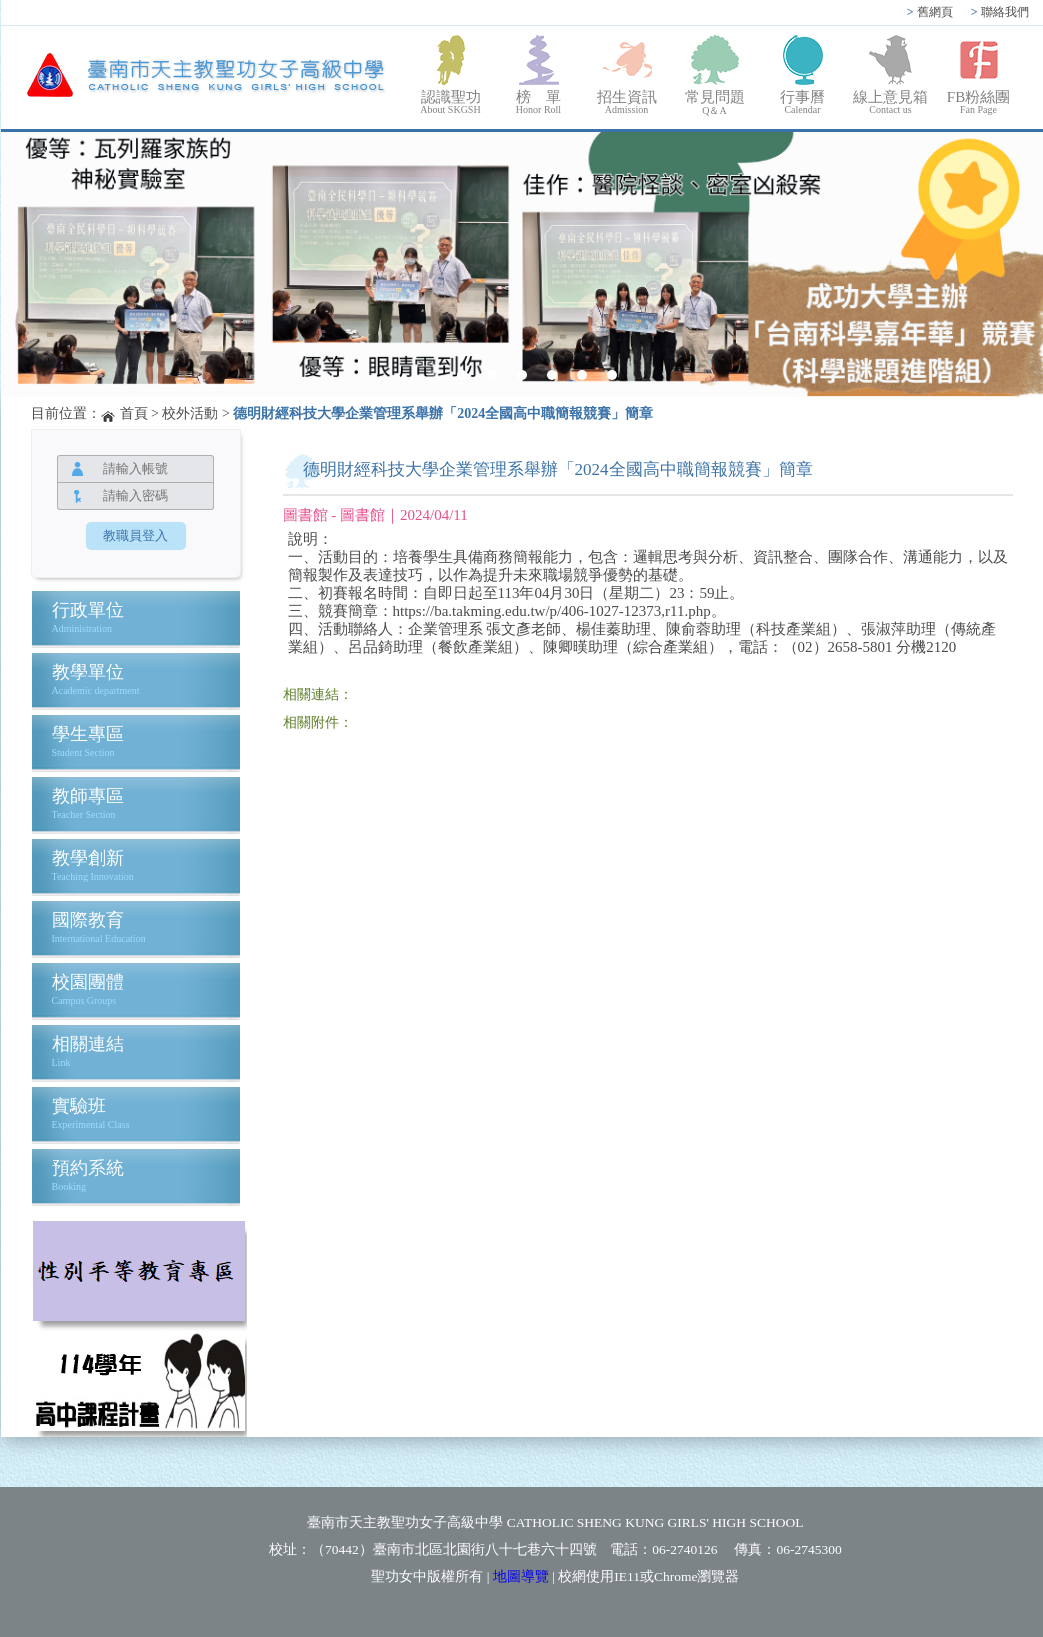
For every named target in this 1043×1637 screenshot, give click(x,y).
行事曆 (803, 102)
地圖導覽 (521, 1576)
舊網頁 (930, 12)
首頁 (134, 413)
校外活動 (190, 413)
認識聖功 (451, 102)
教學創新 (88, 858)
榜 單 (539, 102)
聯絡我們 (1000, 12)
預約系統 (88, 1168)
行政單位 (88, 610)
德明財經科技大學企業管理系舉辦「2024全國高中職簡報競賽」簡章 (443, 413)
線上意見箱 (891, 102)
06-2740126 (684, 1549)
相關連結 (88, 1044)
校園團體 (88, 982)
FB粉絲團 (979, 102)
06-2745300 (808, 1549)
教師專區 (88, 796)
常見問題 (715, 103)
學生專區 (88, 734)
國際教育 (88, 920)
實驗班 (79, 1106)
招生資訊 (627, 102)
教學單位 (88, 672)
